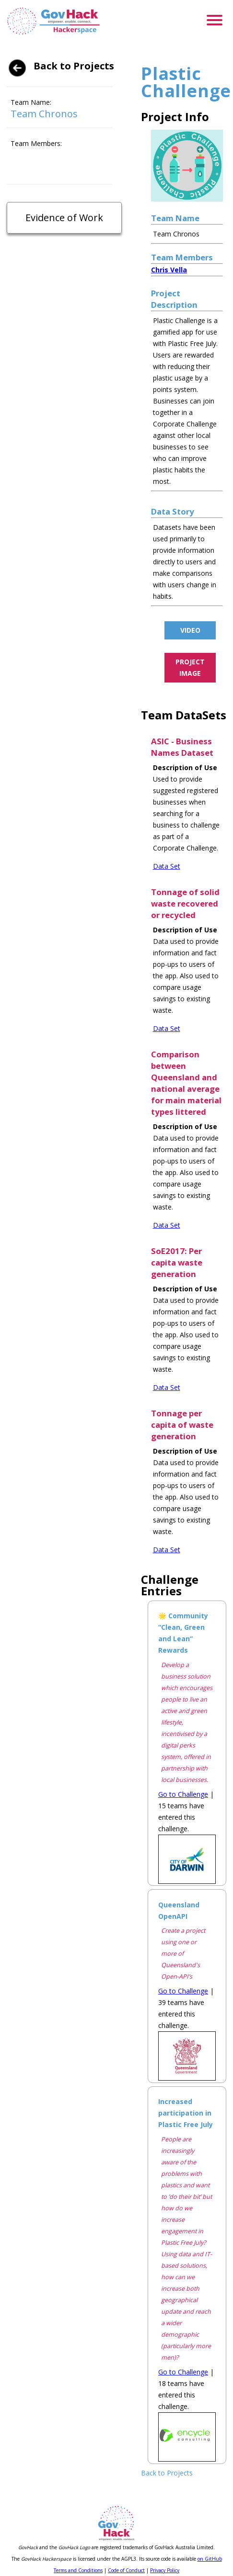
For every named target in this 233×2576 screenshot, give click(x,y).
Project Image (190, 667)
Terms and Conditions (78, 2570)
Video (190, 630)
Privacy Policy (164, 2570)
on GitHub (210, 2558)
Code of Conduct (126, 2570)
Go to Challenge (183, 1794)
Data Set (166, 866)
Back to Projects (74, 66)
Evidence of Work (64, 217)
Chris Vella (169, 269)
